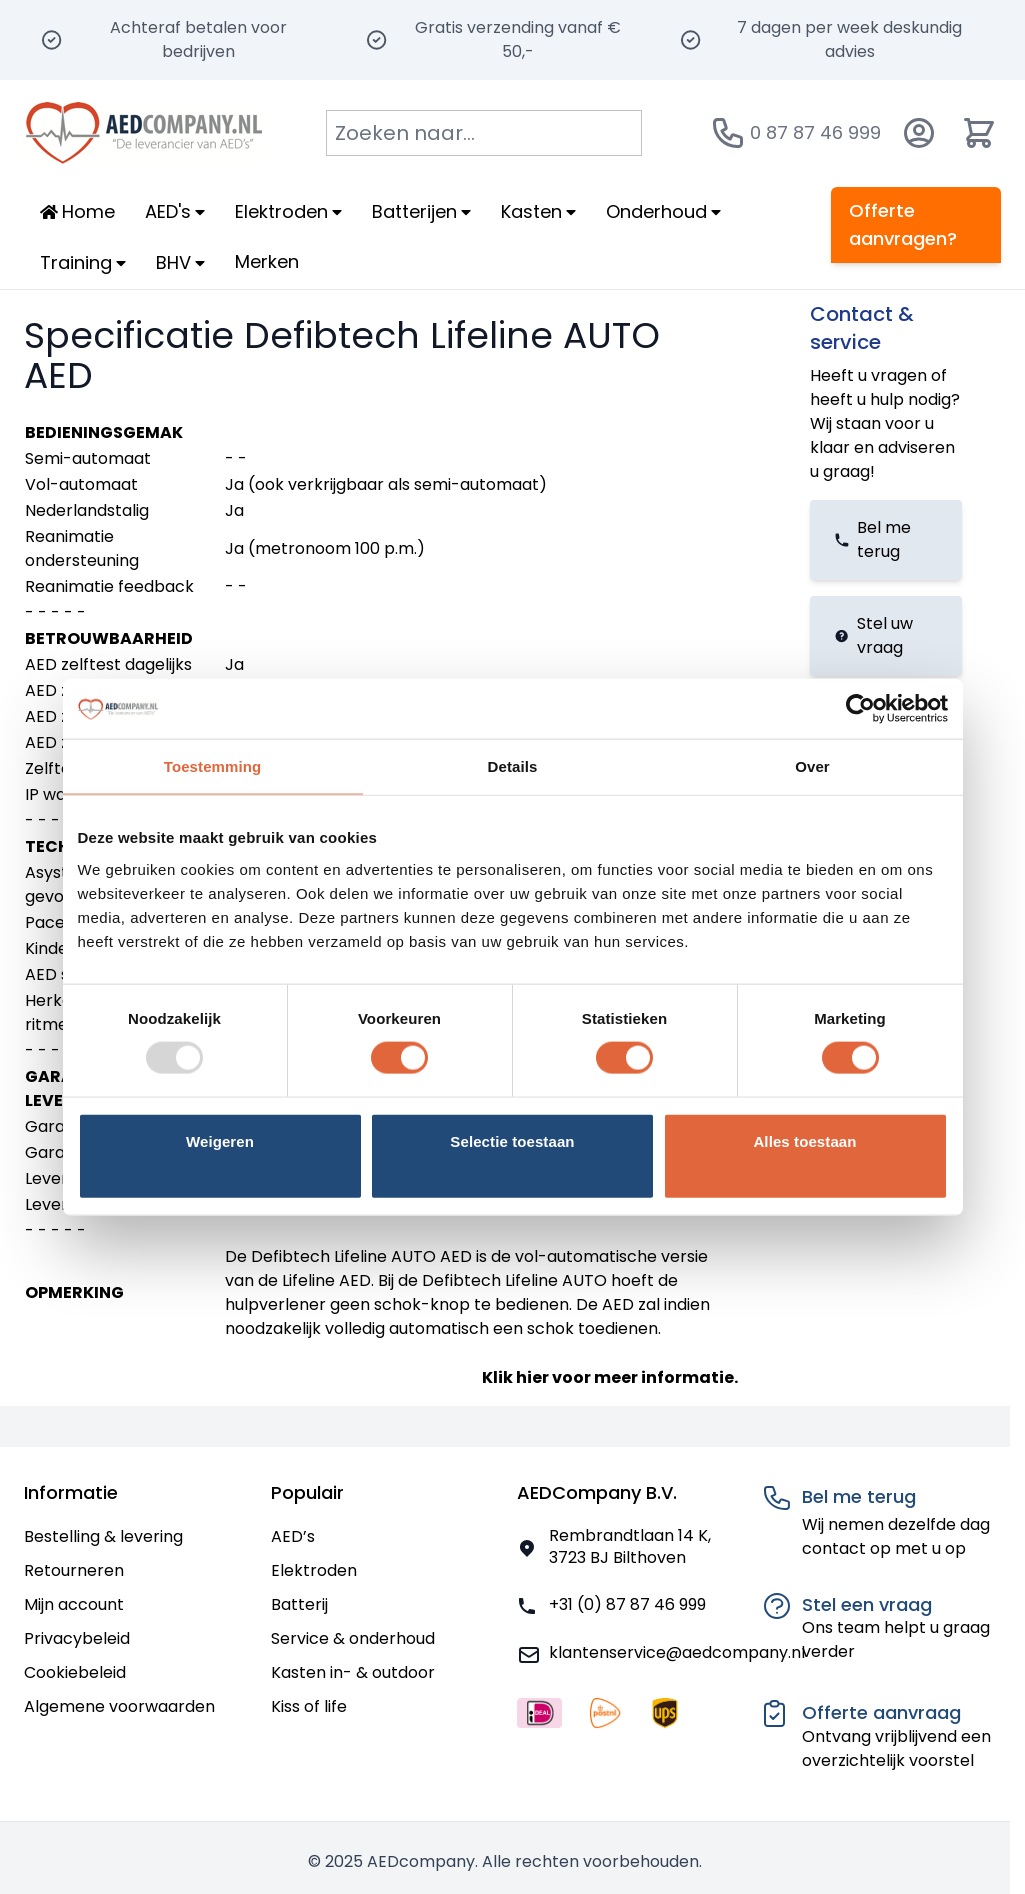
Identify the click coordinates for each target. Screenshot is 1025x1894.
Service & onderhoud (353, 1638)
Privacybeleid (77, 1638)
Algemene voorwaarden (119, 1706)
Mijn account (74, 1604)
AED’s (293, 1536)
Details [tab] (513, 766)
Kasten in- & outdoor (353, 1672)
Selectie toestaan (512, 1140)
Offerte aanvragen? (903, 224)
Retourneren (74, 1570)
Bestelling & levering (103, 1536)
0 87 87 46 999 (815, 132)
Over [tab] (812, 766)
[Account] (919, 133)
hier (532, 1377)
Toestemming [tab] (213, 766)
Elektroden (314, 1570)
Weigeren (220, 1140)
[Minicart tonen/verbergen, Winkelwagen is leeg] (979, 133)
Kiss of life (309, 1706)
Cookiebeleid (75, 1672)
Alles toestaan (804, 1140)
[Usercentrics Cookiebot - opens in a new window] (860, 709)
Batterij (299, 1604)
